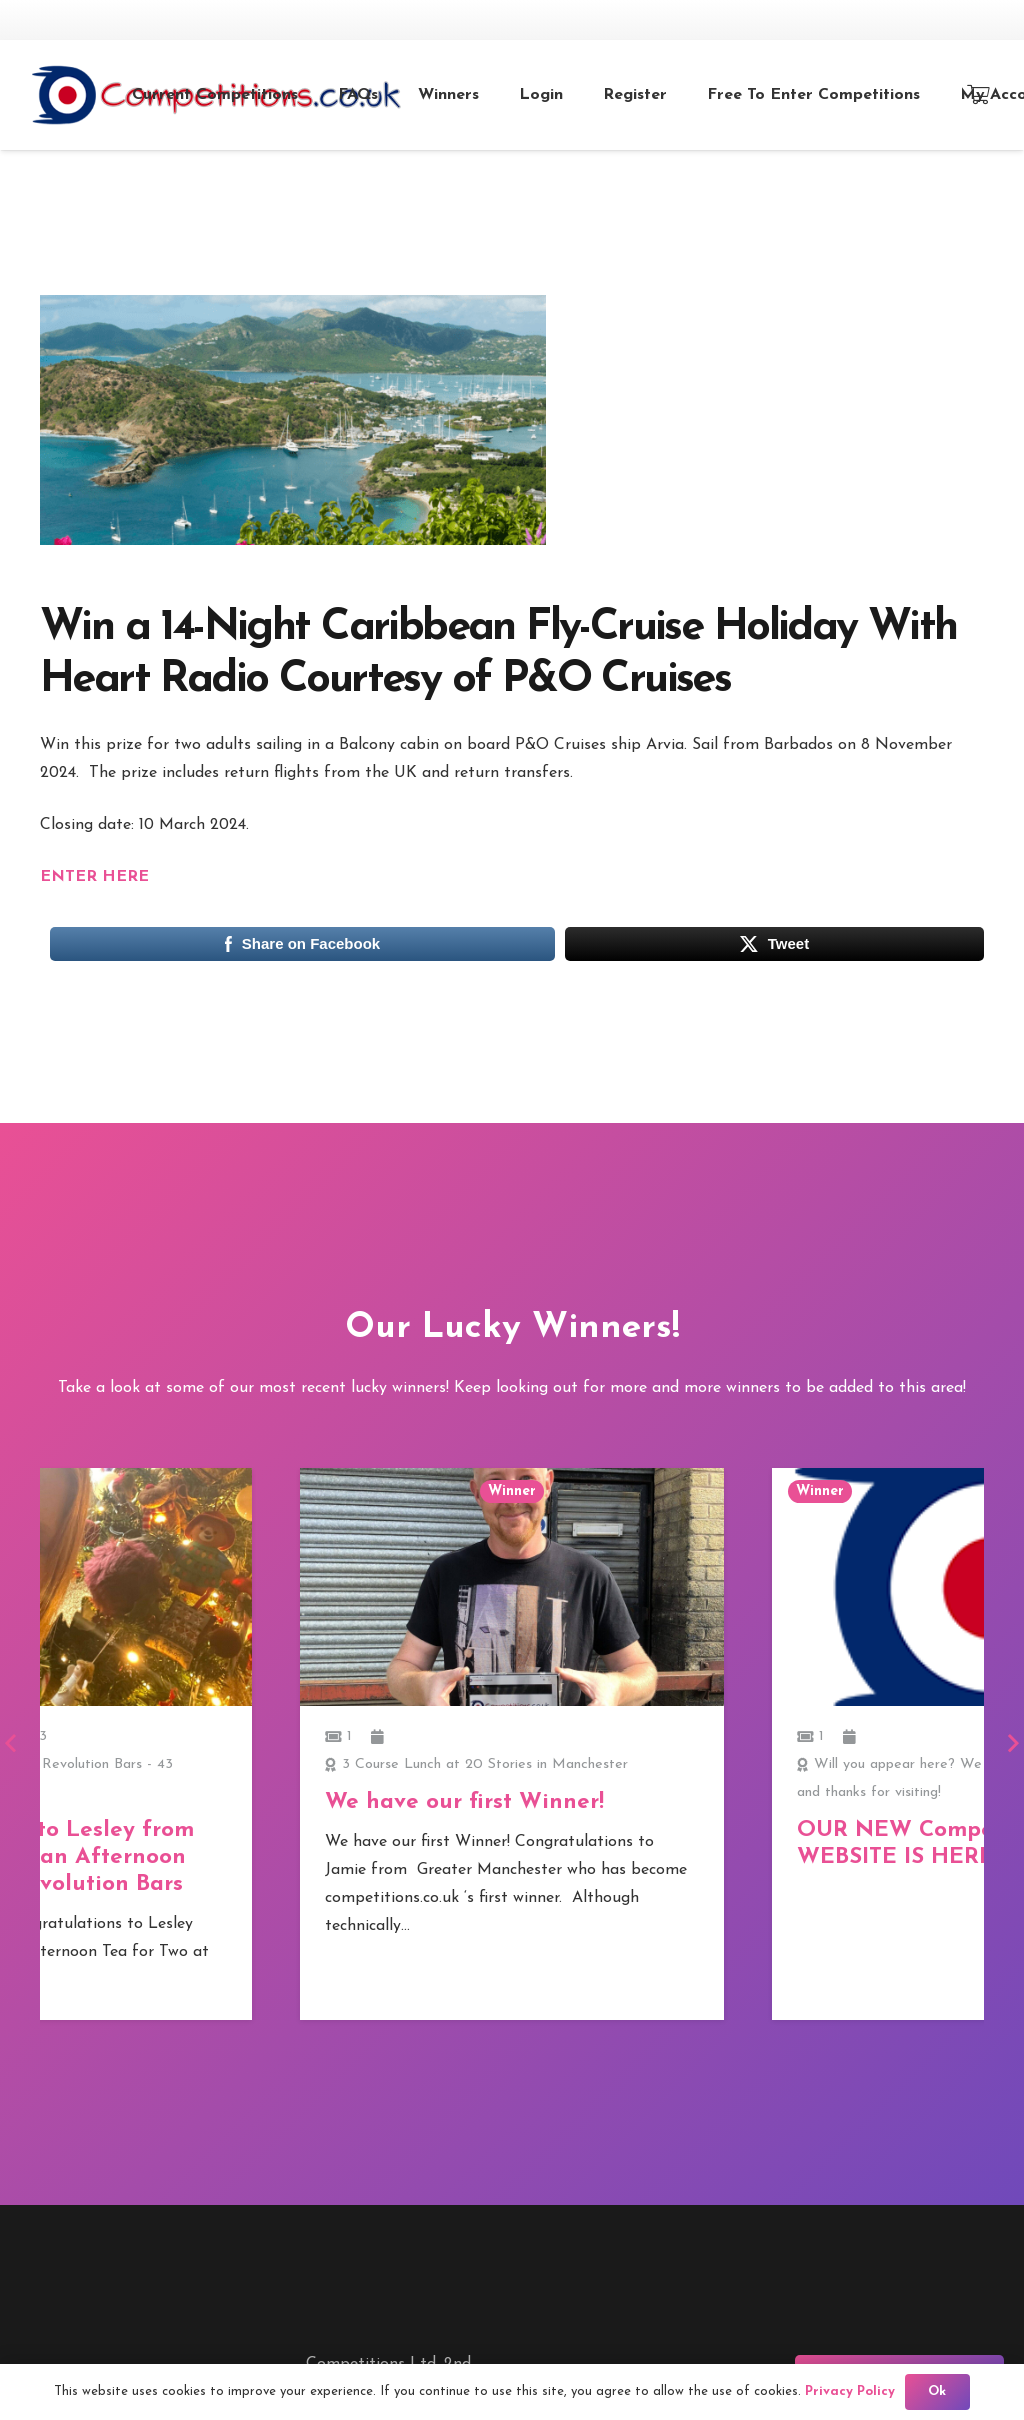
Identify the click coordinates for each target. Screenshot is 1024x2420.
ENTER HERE (94, 877)
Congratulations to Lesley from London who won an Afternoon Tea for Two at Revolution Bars (495, 1857)
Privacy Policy (850, 2391)
